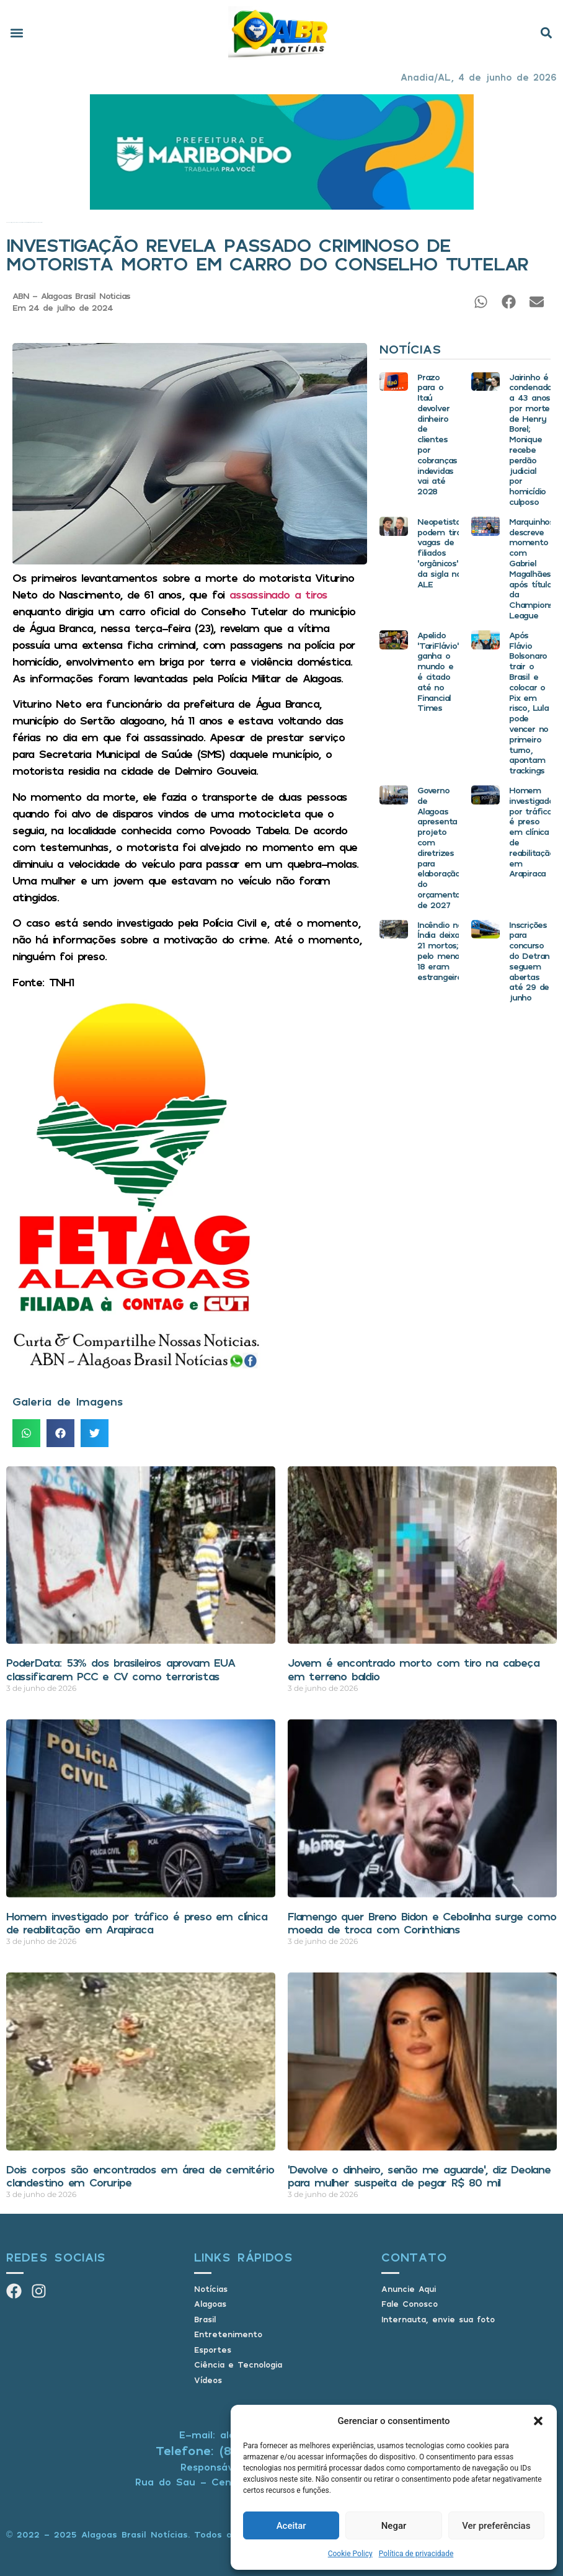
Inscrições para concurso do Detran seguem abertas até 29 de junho (529, 961)
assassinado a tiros (278, 594)
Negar (394, 2525)
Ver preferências (496, 2525)
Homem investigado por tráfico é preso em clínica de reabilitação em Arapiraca (531, 831)
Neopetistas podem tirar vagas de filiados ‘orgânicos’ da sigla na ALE (441, 552)
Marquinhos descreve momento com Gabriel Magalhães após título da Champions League (531, 568)
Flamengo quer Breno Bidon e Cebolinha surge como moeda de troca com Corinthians (422, 1922)
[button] (538, 2421)
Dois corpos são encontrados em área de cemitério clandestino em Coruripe (139, 2176)
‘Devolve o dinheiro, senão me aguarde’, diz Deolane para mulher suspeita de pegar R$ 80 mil (419, 2176)
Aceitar (291, 2525)
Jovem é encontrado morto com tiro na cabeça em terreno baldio (413, 1669)
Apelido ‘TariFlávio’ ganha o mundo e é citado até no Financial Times (438, 671)
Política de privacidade (416, 2553)
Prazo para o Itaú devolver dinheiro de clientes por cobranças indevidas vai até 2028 (437, 434)
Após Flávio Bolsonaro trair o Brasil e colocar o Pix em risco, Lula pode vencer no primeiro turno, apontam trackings (529, 702)
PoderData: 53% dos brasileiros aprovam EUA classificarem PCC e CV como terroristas (120, 1669)
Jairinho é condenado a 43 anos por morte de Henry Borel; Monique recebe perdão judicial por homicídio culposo (530, 439)
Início (7, 222)
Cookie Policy (350, 2553)
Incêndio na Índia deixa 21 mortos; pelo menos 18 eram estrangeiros (441, 950)
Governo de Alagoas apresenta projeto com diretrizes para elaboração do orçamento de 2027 (438, 847)
